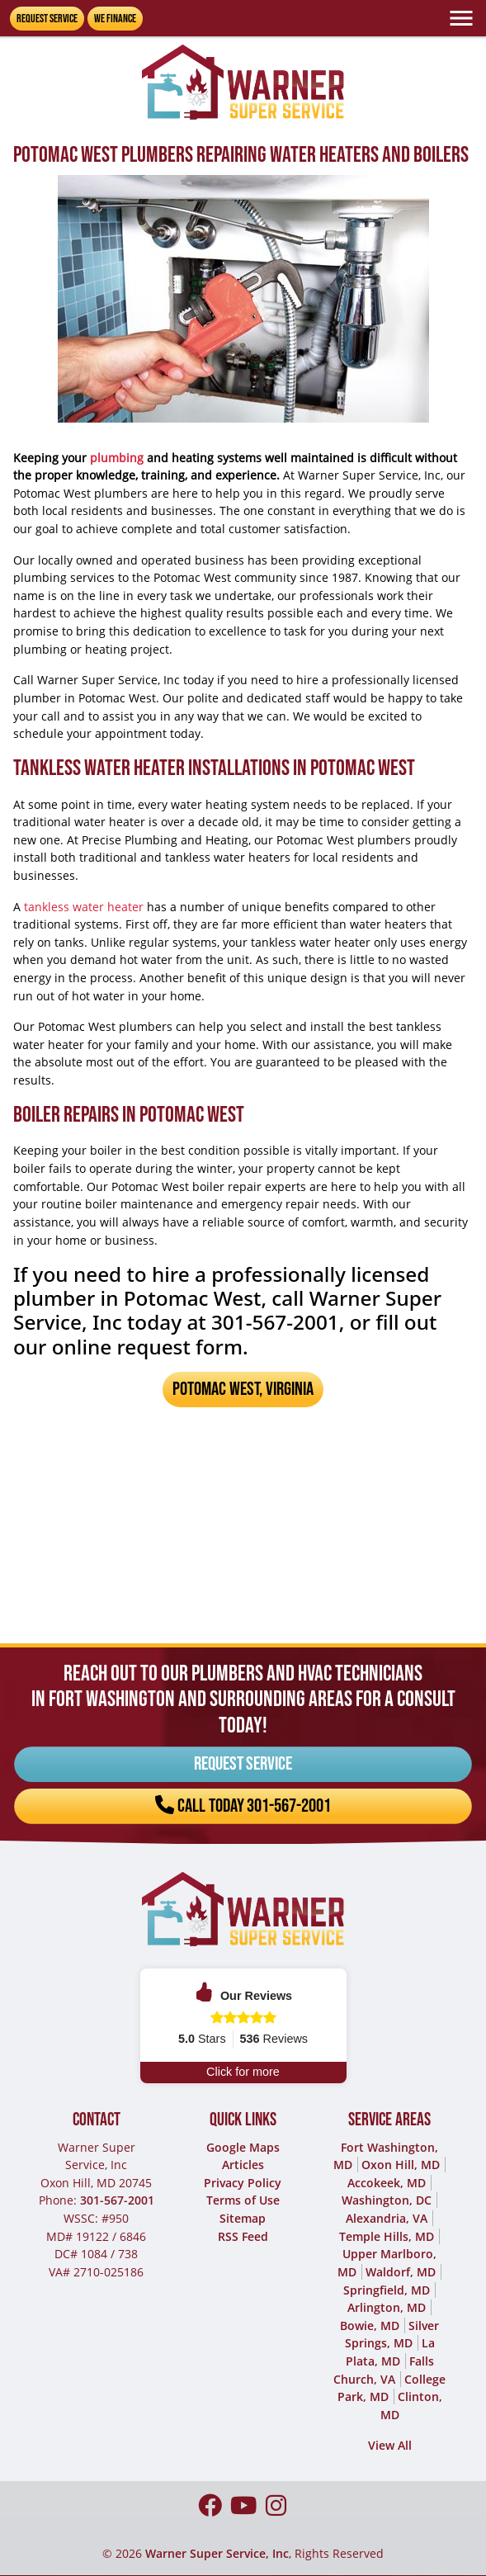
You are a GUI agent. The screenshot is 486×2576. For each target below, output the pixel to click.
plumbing (117, 458)
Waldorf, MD (401, 2272)
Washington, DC (387, 2200)
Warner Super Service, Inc (217, 2553)
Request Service (47, 19)
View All (390, 2445)
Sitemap (242, 2218)
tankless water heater (84, 907)
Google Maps (243, 2147)
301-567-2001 (117, 2200)
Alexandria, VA (386, 2218)
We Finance (115, 19)
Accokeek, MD (386, 2183)
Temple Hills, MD (386, 2236)
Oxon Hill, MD (400, 2164)
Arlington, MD (386, 2307)
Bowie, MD (369, 2325)
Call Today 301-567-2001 (243, 1791)
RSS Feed (243, 2236)
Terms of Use (243, 2200)
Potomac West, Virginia (243, 1389)
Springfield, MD (386, 2290)
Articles (243, 2164)
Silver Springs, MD (392, 2334)
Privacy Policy (242, 2183)
